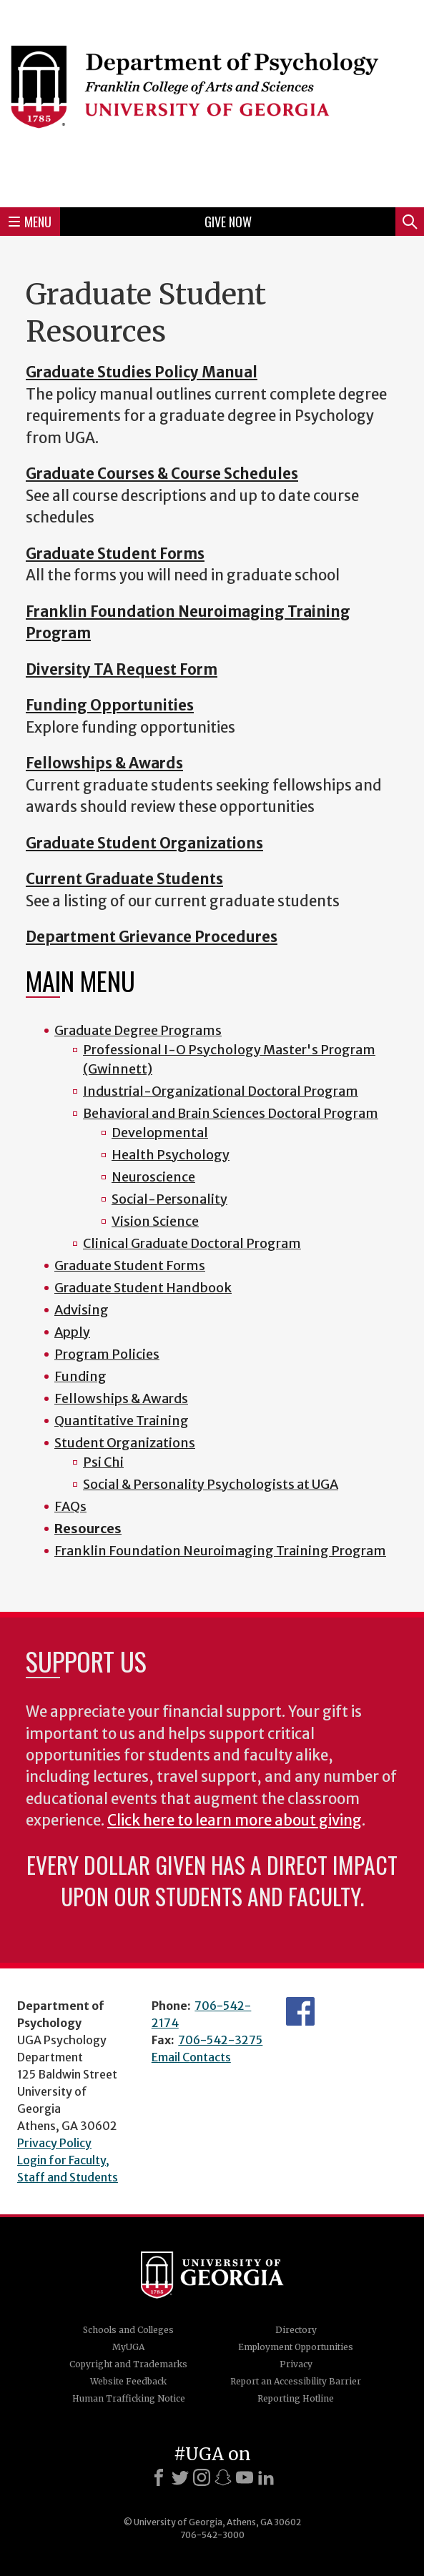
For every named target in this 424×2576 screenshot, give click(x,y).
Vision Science (155, 1221)
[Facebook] (158, 2477)
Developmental (160, 1132)
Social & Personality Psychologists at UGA (210, 1484)
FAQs (70, 1506)
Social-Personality (169, 1199)
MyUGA (128, 2347)
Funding (80, 1376)
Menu (30, 221)
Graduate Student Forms (129, 1265)
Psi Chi (103, 1462)
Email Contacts (191, 2057)
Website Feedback (128, 2381)
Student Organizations (124, 1443)
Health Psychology (171, 1154)
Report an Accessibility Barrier (295, 2381)
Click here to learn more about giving (234, 1820)
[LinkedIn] (266, 2477)
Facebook (300, 2011)
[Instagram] (201, 2477)
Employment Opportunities (295, 2347)
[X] (180, 2477)
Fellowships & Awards (121, 1398)
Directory (296, 2329)
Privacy (296, 2364)
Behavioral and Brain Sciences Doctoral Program (230, 1113)
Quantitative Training (121, 1420)
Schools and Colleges (128, 2329)
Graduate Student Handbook (143, 1287)
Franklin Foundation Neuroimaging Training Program (220, 1550)
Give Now (228, 221)
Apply (72, 1332)
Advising (81, 1310)
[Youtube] (244, 2477)
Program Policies (106, 1354)
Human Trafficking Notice (128, 2398)
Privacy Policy (54, 2143)
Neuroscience (153, 1177)
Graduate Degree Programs (138, 1030)
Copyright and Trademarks (128, 2364)
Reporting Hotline (295, 2398)
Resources (88, 1528)
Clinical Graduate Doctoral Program (192, 1243)
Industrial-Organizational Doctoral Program (220, 1091)
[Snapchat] (223, 2477)
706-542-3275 (220, 2040)
